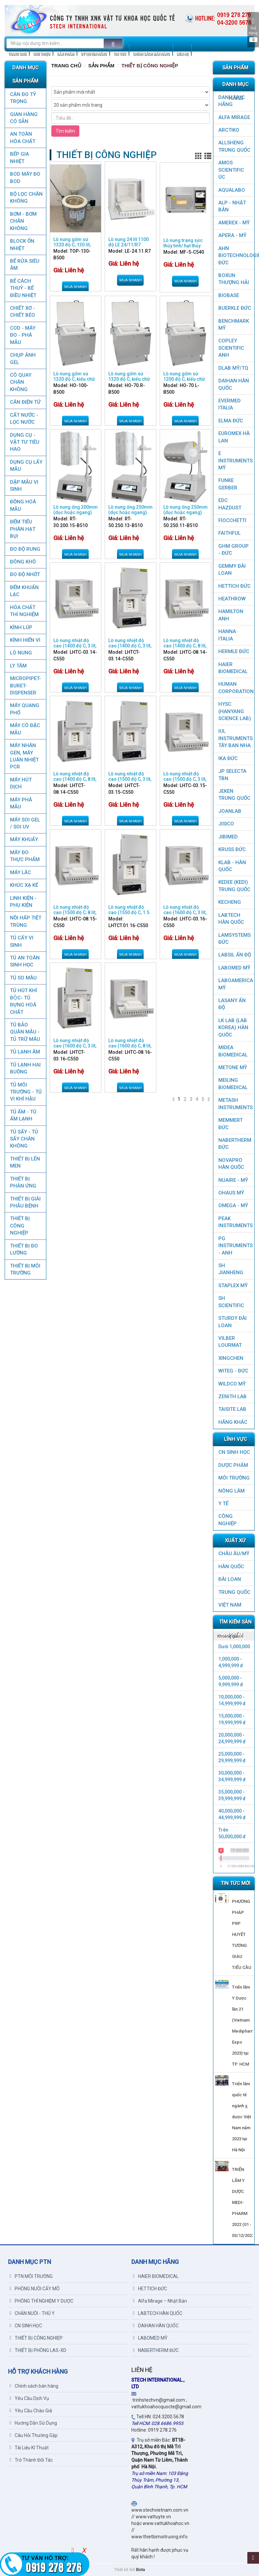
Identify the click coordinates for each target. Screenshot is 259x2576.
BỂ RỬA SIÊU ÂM (24, 264)
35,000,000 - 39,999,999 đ (232, 1795)
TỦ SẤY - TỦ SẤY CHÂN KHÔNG (24, 1139)
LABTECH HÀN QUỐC (231, 918)
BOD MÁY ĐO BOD (25, 177)
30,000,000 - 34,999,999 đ (232, 1776)
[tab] (233, 1636)
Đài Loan (229, 1579)
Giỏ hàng (253, 29)
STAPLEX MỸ (233, 1285)
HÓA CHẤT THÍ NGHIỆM (24, 610)
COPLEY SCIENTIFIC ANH (231, 348)
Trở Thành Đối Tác (31, 2460)
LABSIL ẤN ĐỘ (234, 955)
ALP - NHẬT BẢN (232, 206)
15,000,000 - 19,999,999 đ (232, 1719)
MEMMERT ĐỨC (230, 1123)
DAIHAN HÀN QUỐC (233, 384)
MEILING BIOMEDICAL (233, 1083)
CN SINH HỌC (234, 1452)
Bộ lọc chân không (26, 197)
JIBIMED (228, 837)
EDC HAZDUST (229, 503)
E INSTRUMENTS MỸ (235, 460)
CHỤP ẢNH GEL (23, 358)
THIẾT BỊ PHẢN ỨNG (23, 1182)
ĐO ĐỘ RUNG (25, 549)
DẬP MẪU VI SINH (24, 485)
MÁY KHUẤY (24, 839)
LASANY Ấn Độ (232, 1003)
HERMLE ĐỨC (233, 651)
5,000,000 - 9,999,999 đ (230, 1681)
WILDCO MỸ (232, 1384)
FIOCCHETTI (232, 520)
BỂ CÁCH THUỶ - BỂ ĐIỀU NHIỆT (23, 288)
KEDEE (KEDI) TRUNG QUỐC (234, 885)
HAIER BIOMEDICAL (233, 667)
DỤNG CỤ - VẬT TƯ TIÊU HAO (24, 442)
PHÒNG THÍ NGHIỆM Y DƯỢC (41, 2301)
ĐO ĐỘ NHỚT (25, 574)
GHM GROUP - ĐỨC (233, 549)
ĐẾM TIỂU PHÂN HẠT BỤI (22, 529)
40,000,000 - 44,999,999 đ (232, 1814)
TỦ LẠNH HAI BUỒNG (25, 1068)
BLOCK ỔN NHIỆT (22, 244)
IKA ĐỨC (228, 758)
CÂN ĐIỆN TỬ (25, 402)
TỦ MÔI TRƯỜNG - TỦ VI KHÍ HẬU (26, 1092)
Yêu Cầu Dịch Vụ (29, 2398)
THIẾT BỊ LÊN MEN (25, 1162)
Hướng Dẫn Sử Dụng (33, 2423)
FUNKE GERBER (227, 483)
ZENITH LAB (232, 1397)
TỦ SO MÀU (23, 978)
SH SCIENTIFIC (231, 1301)
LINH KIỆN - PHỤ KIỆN (23, 901)
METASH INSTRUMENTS (235, 1103)
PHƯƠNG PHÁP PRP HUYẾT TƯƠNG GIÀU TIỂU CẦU (241, 1934)
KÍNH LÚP (21, 627)
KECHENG (229, 902)
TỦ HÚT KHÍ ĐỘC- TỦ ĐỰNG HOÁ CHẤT (23, 1001)
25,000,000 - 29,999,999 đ (232, 1757)
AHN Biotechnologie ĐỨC (236, 255)
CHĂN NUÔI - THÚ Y (32, 2313)
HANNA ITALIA (227, 634)
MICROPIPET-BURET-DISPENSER (25, 685)
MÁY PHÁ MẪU (21, 803)
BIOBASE (228, 295)
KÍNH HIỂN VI (25, 640)
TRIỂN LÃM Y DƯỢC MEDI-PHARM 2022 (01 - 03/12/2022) (243, 2202)
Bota (140, 2569)
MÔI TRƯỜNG (234, 1478)
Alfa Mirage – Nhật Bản (160, 2301)
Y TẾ (223, 1504)
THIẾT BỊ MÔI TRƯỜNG (25, 1269)
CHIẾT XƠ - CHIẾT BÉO (22, 311)
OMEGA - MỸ (233, 1205)
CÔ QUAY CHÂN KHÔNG (20, 382)
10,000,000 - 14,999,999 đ (232, 1700)
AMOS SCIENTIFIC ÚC (231, 170)
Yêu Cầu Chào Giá (31, 2410)
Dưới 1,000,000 (234, 1646)
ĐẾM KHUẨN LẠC (24, 590)
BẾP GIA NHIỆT (19, 157)
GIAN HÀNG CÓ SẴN (24, 117)
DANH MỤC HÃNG (231, 100)
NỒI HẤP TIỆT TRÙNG (25, 921)
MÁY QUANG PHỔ (24, 708)
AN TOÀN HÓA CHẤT (22, 137)
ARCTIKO (228, 130)
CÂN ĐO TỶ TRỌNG (23, 97)
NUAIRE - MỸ (233, 1180)
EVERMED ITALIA (229, 404)
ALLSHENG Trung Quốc (234, 146)
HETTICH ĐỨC (234, 586)
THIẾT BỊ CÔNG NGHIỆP (20, 1225)
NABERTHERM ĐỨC (234, 1143)
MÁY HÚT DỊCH (21, 783)
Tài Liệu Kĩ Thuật (29, 2447)
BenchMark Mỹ (233, 324)
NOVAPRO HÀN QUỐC (231, 1163)
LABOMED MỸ (234, 968)
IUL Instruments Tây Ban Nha (235, 738)
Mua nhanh (75, 287)
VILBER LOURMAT (230, 1341)
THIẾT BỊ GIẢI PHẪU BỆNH (25, 1202)
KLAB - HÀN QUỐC (232, 865)
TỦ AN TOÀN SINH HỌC (25, 961)
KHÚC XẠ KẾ (24, 885)
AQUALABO (231, 190)
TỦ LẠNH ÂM (25, 1052)
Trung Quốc (234, 1592)
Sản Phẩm (101, 65)
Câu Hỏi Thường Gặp (34, 2435)
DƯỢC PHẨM (233, 1465)
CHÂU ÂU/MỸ (233, 1554)
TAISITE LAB (232, 1409)
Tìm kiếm (65, 131)
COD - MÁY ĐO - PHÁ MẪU (22, 335)
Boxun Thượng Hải (233, 278)
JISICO (226, 824)
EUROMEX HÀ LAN (234, 436)
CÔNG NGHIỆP (227, 1519)
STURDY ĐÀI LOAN (232, 1321)
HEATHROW (232, 599)
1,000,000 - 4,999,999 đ (230, 1662)
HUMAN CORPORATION (236, 687)
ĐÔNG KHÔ (23, 562)
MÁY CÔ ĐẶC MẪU (25, 728)
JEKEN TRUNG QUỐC (234, 794)
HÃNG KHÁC (232, 1422)
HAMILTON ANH (230, 614)
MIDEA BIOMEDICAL (233, 1050)
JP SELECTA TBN (232, 774)
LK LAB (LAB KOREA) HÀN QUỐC (233, 1027)
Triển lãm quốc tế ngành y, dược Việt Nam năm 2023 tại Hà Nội (241, 2116)
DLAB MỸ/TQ (233, 368)
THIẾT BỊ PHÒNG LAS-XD (38, 2350)
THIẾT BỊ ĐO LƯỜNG (24, 1249)
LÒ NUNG (21, 653)
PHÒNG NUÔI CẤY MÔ (35, 2288)
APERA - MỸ (232, 235)
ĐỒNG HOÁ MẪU (23, 505)
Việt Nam (229, 1605)
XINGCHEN (230, 1358)
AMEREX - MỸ (234, 223)
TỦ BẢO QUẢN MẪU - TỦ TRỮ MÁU (25, 1032)
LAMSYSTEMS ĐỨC (234, 938)
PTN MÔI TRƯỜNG (31, 2276)
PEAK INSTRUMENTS (235, 1221)
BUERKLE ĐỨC (234, 308)
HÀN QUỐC (231, 1567)
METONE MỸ (232, 1067)
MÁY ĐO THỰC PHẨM (25, 855)
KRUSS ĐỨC (232, 849)
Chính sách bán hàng (34, 2386)
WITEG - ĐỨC (233, 1371)
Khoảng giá (227, 1636)
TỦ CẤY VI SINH (21, 941)
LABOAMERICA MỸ (235, 983)
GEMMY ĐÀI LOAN (232, 569)
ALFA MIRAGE (234, 117)
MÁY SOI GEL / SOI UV (25, 823)
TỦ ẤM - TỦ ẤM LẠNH (23, 1115)
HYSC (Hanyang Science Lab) (234, 711)
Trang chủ (66, 65)
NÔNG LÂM (231, 1491)
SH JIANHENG (230, 1268)
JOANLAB (229, 811)
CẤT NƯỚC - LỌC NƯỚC (24, 418)
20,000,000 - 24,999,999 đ (232, 1738)
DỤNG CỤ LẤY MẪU (26, 465)
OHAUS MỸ (231, 1193)
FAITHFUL (229, 533)
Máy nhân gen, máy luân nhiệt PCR (24, 756)
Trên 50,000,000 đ (232, 1833)
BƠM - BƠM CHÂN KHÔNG (23, 221)
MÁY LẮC (20, 872)
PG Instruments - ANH (235, 1245)
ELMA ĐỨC (230, 421)
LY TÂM (18, 666)
